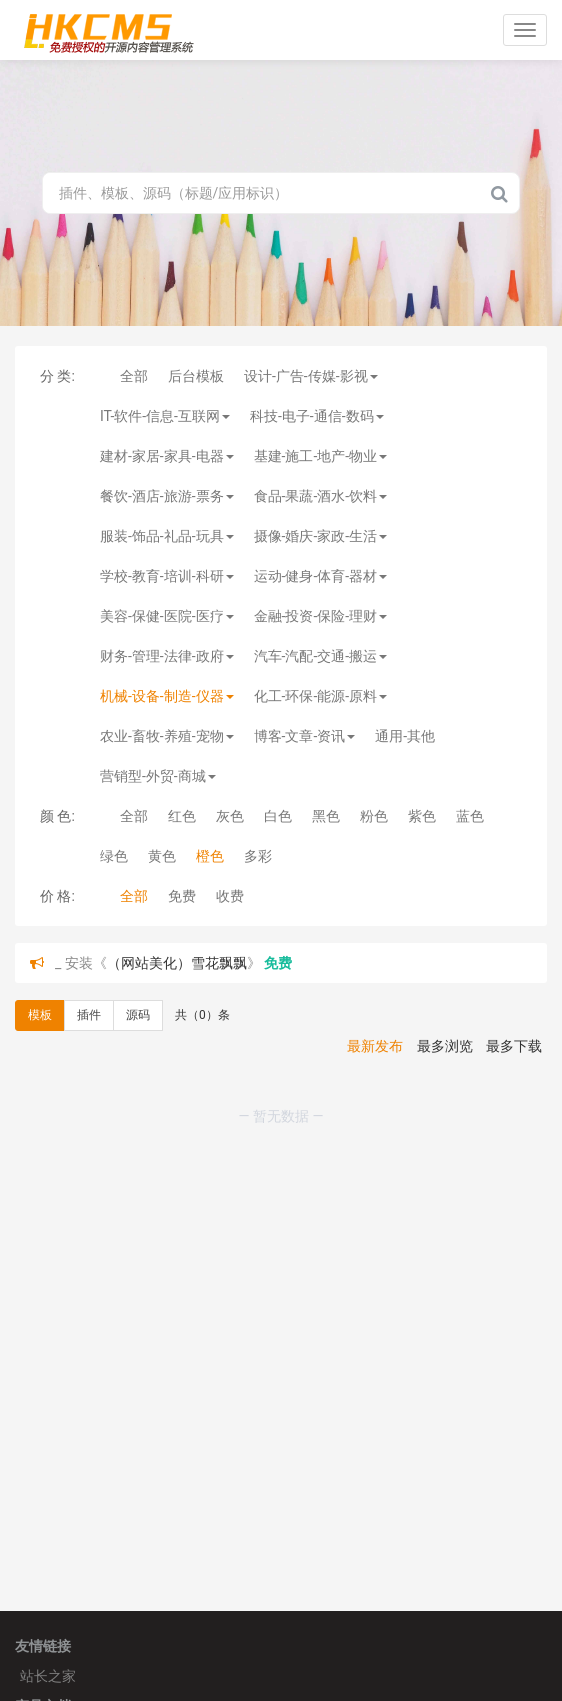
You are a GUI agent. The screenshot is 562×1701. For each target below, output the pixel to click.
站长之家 (48, 1676)
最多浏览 (445, 1046)
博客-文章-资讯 (305, 736)
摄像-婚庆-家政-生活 (321, 536)
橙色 (210, 856)
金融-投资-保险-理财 (321, 616)
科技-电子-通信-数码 (317, 416)
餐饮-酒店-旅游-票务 (167, 496)
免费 (182, 896)
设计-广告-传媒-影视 (311, 376)
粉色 (374, 816)
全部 (134, 376)
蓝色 (470, 816)
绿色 (114, 856)
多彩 (258, 856)
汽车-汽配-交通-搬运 (321, 656)
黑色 (326, 816)
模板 (40, 1015)
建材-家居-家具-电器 (167, 456)
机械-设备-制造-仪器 (167, 696)
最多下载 (514, 1046)
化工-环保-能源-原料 (321, 696)
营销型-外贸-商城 (158, 776)
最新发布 (375, 1046)
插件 (89, 1015)
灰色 (230, 816)
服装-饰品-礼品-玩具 (167, 536)
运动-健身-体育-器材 (321, 576)
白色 (278, 816)
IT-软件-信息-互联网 (165, 416)
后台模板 (196, 376)
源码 (138, 1015)
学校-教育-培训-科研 (167, 576)
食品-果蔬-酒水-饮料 (321, 496)
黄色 (162, 856)
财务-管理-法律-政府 (167, 656)
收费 (230, 896)
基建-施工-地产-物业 (321, 456)
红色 (182, 816)
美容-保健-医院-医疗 (167, 616)
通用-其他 (405, 736)
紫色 (422, 816)
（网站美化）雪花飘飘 (177, 963)
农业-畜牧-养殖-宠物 (167, 736)
